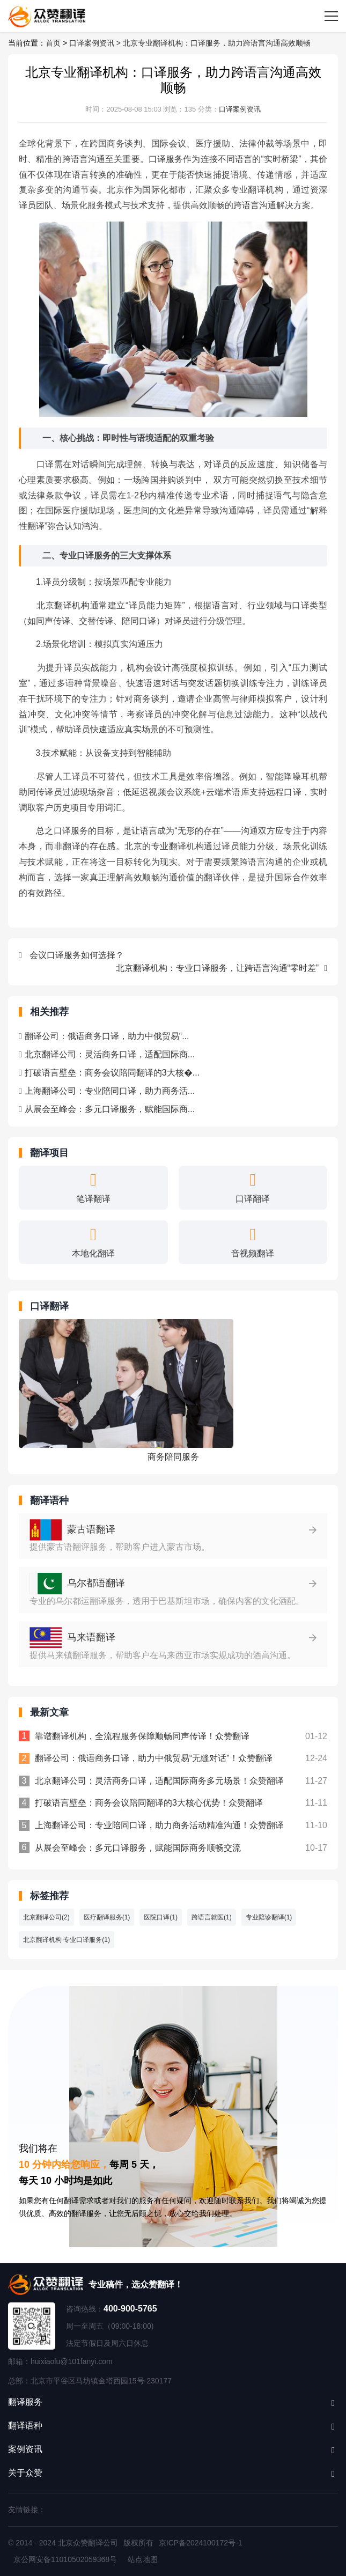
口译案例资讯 (240, 109)
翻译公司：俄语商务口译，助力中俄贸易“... (104, 1036)
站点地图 (143, 2559)
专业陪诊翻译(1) (269, 1917)
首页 (53, 43)
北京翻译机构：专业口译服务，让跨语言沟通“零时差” (222, 968)
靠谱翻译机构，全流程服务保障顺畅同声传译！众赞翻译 (142, 1736)
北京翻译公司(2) (46, 1917)
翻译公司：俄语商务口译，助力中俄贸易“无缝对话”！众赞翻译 (154, 1758)
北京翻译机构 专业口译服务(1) (66, 1940)
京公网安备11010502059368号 (65, 2559)
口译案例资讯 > (96, 43)
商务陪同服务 (173, 1456)
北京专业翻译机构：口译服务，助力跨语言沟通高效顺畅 (217, 43)
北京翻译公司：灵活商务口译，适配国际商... (107, 1054)
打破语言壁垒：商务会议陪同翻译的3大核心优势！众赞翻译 (149, 1802)
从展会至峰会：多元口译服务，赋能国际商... (107, 1109)
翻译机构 (72, 605)
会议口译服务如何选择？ (71, 955)
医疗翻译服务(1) (107, 1917)
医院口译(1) (161, 1917)
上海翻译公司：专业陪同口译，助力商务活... (107, 1090)
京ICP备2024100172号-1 (200, 2542)
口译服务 (166, 159)
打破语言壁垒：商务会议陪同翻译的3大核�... (109, 1072)
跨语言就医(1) (212, 1917)
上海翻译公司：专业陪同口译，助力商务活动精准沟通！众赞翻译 (159, 1825)
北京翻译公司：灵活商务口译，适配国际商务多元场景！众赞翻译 (159, 1780)
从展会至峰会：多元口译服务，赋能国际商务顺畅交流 (138, 1847)
